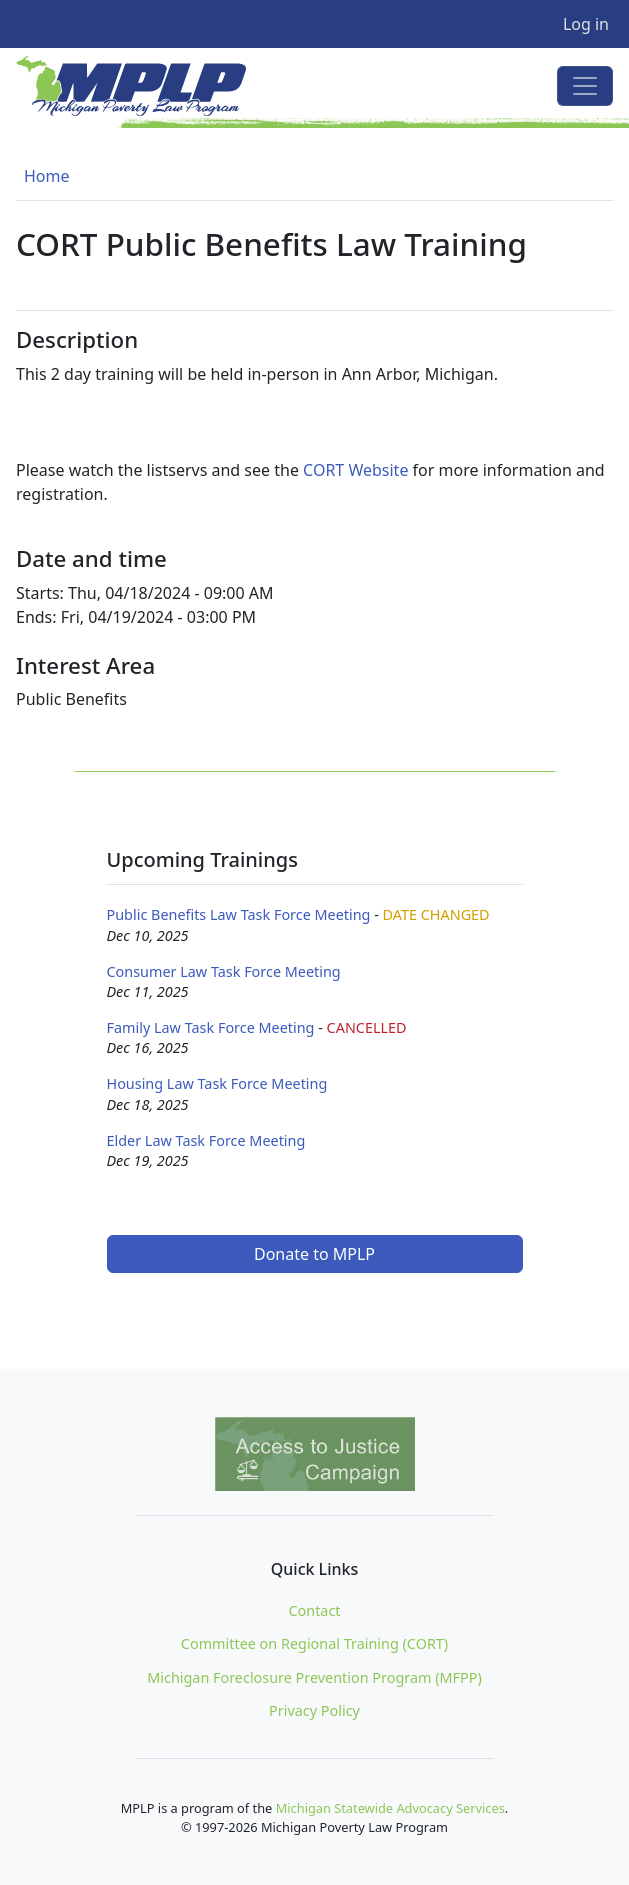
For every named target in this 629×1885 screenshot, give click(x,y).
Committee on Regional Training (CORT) (314, 1643)
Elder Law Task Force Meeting (206, 1140)
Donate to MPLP (314, 1254)
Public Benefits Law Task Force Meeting (239, 914)
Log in (586, 24)
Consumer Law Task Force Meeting (224, 971)
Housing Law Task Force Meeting (217, 1083)
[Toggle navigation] (585, 86)
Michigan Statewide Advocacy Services (390, 1808)
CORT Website (355, 470)
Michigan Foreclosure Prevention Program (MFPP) (314, 1677)
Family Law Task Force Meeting (211, 1027)
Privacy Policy (314, 1710)
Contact (314, 1610)
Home (47, 176)
